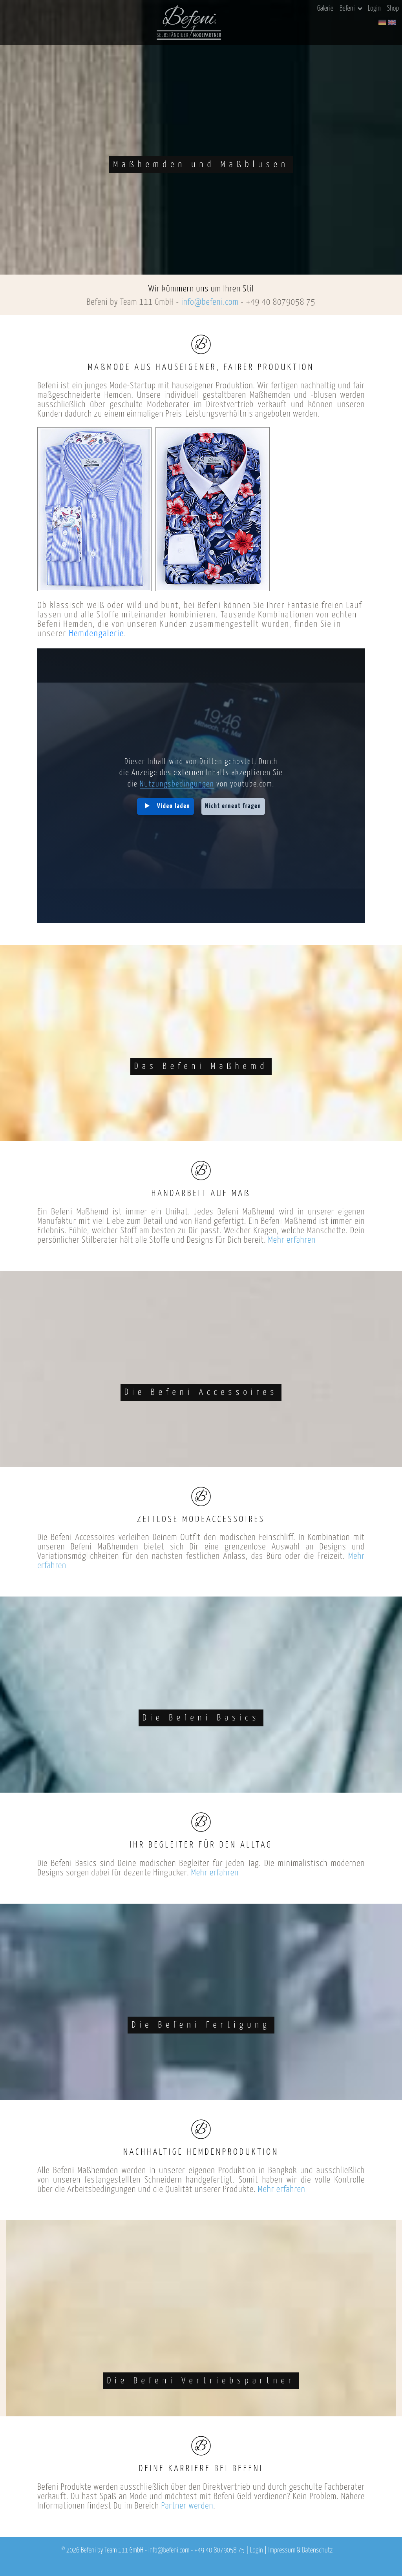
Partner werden (187, 2505)
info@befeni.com (210, 302)
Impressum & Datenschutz (300, 2550)
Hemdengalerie (96, 633)
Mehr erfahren (292, 1240)
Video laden (173, 806)
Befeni (351, 8)
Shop (393, 8)
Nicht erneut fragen (233, 806)
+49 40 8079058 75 (280, 302)
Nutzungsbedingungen (177, 784)
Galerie (325, 8)
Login (374, 8)
